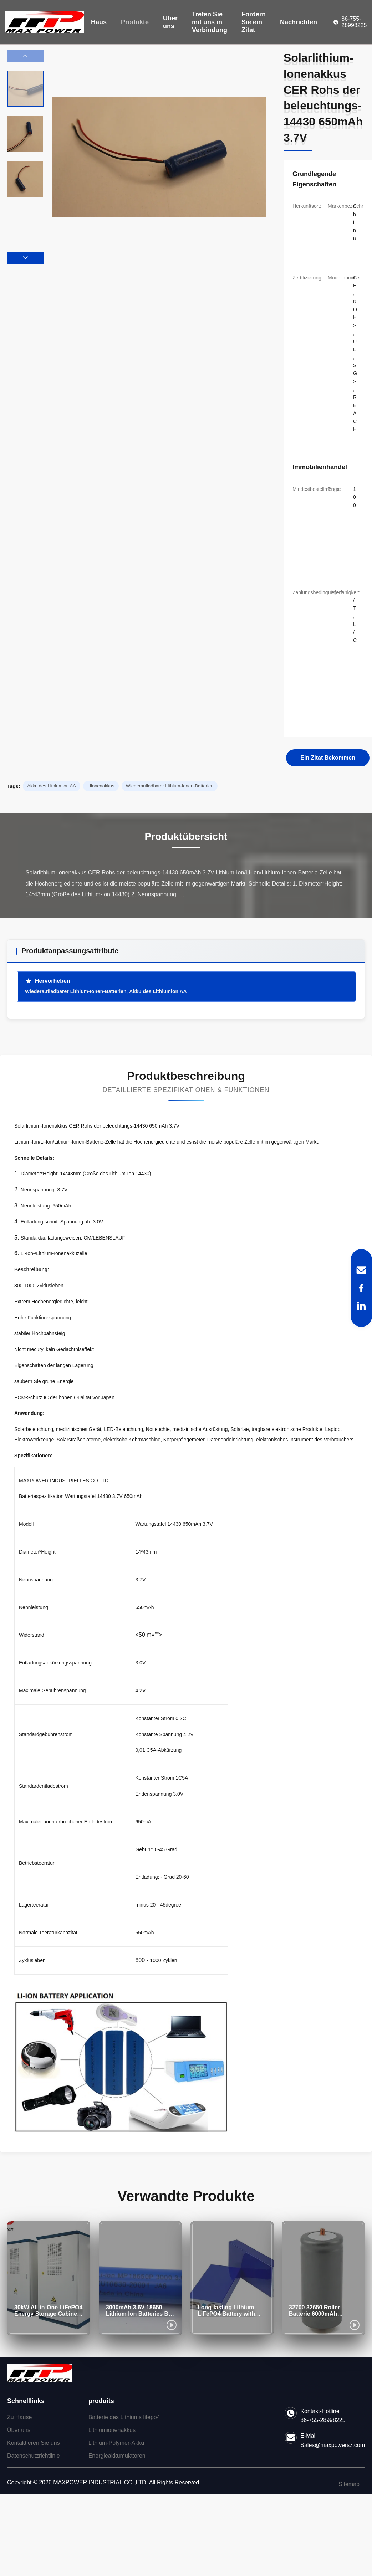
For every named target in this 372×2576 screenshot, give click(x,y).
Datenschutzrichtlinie (33, 2456)
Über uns (170, 22)
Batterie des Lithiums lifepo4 (124, 2417)
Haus (99, 22)
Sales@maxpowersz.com (332, 2445)
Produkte (135, 22)
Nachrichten (298, 22)
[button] (25, 258)
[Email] (361, 1270)
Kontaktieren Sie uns (33, 2443)
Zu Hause (19, 2417)
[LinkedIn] (361, 1306)
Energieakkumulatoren (117, 2456)
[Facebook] (361, 1288)
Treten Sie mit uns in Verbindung (209, 22)
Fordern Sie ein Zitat (253, 22)
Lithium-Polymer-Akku (116, 2443)
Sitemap (349, 2484)
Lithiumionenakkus (112, 2430)
